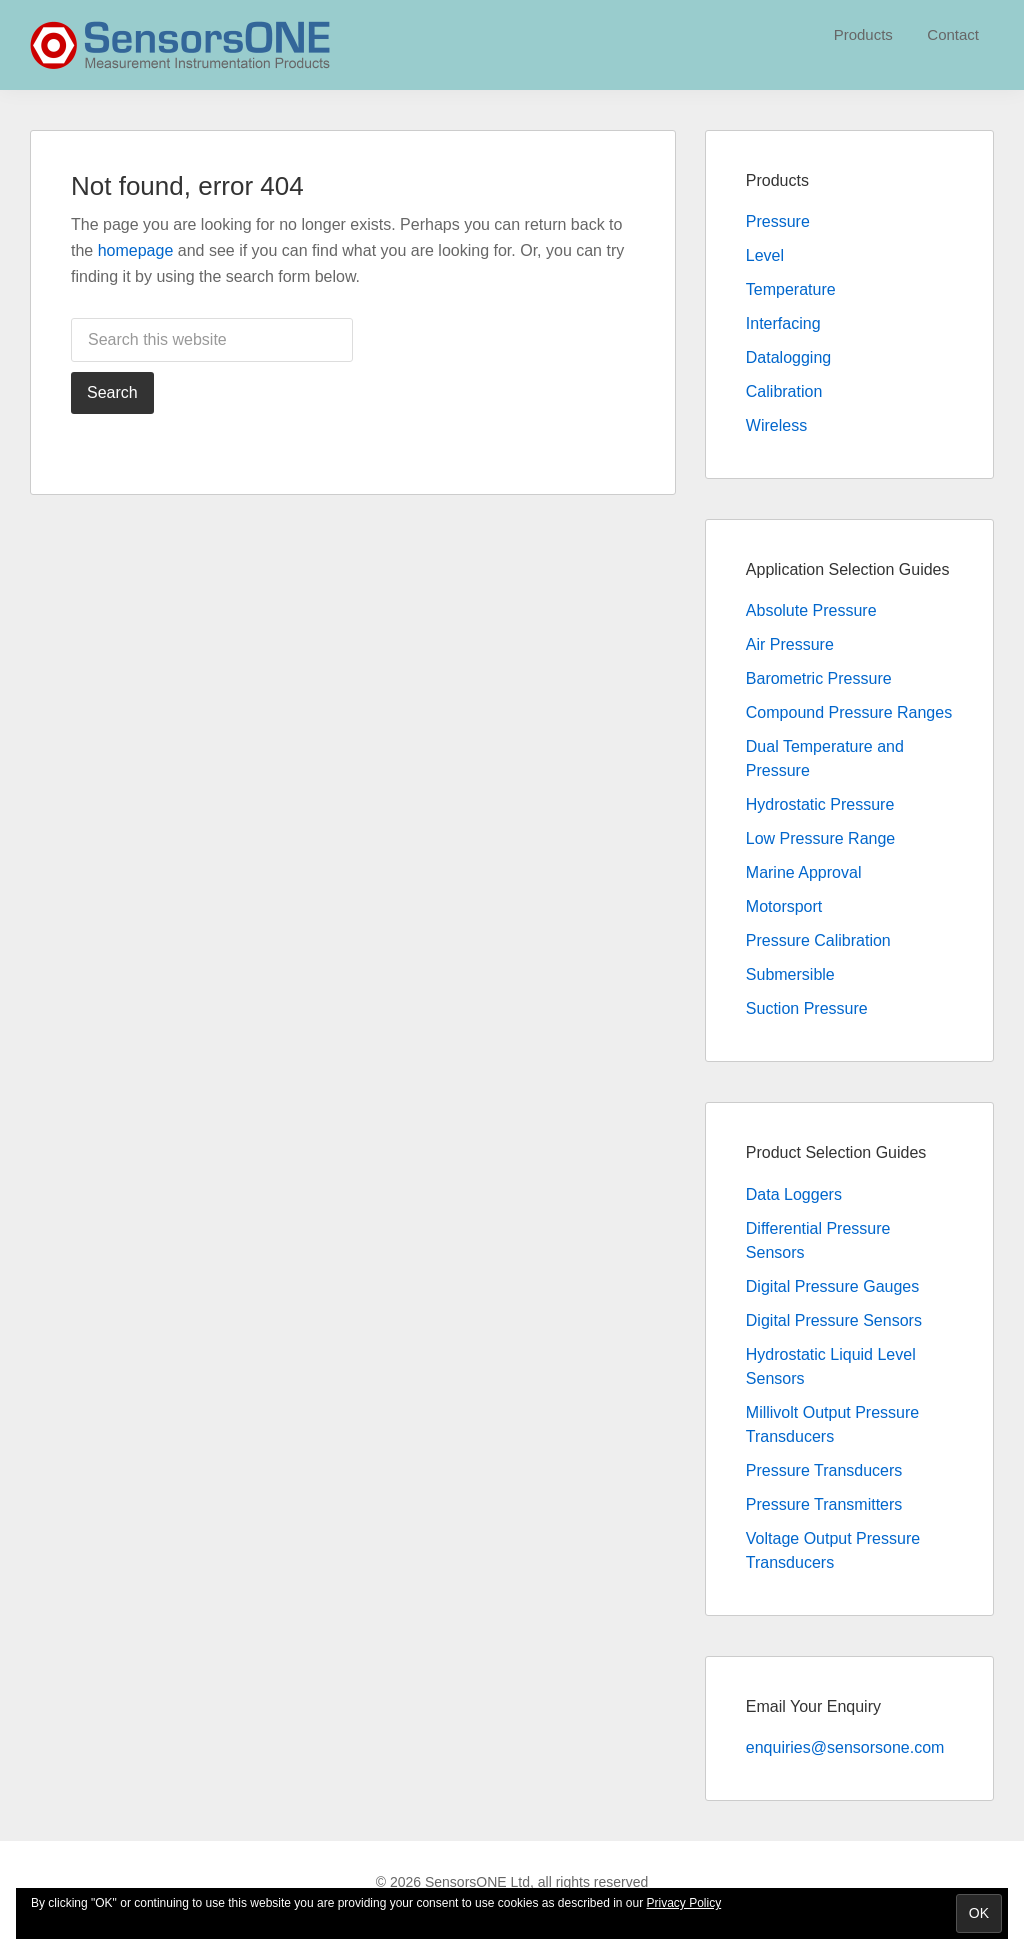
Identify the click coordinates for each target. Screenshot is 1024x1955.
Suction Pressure (807, 1008)
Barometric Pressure (819, 678)
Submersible (790, 974)
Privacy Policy (684, 1903)
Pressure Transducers (824, 1470)
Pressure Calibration (818, 940)
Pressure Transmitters (824, 1504)
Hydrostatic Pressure (820, 804)
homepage (136, 250)
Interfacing (783, 323)
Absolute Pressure (811, 610)
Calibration (784, 391)
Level (765, 255)
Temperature (791, 289)
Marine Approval (804, 872)
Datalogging (788, 357)
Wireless (776, 425)
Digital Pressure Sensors (834, 1320)
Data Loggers (794, 1194)
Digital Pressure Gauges (832, 1286)
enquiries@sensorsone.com (845, 1747)
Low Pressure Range (820, 838)
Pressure (778, 221)
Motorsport (784, 906)
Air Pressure (790, 644)
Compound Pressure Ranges (849, 712)
